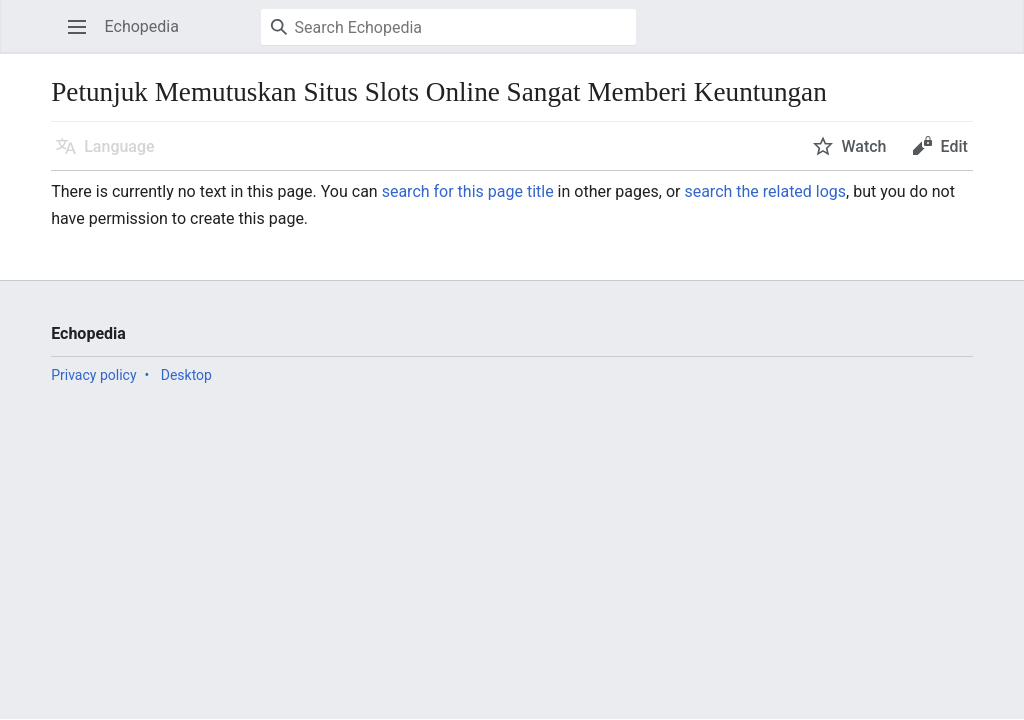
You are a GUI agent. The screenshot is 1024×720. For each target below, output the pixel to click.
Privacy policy (93, 375)
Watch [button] (863, 146)
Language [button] (119, 146)
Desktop (186, 375)
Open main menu (83, 36)
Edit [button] (953, 146)
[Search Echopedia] (448, 27)
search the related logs (765, 191)
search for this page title (468, 191)
